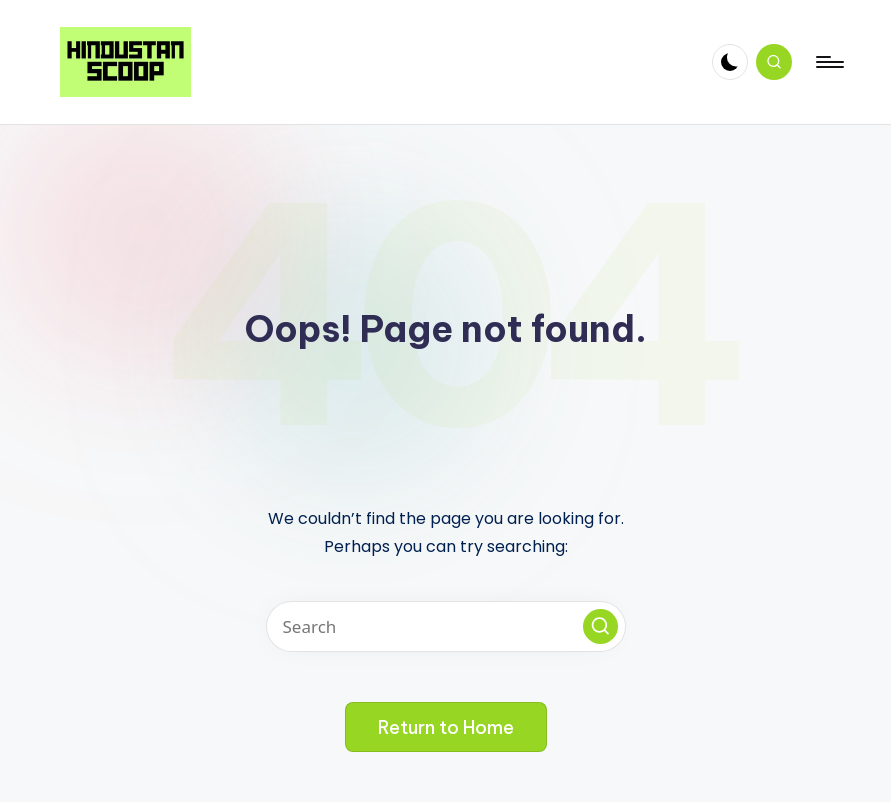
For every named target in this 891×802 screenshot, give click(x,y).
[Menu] (828, 62)
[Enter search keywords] (446, 626)
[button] (600, 626)
